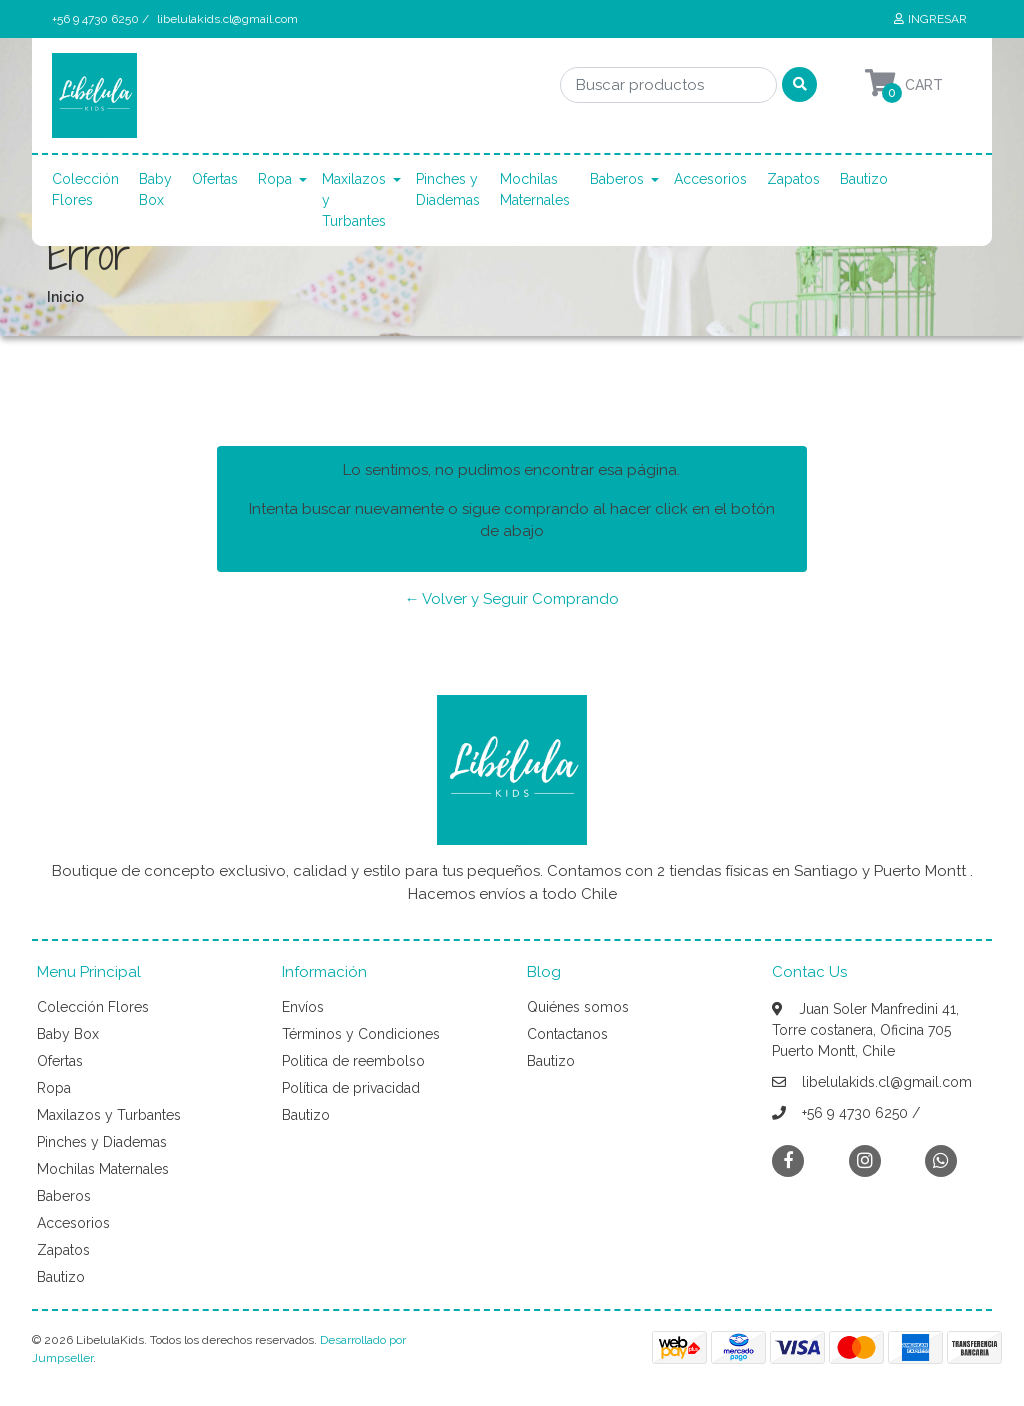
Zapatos (793, 179)
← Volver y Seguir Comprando (511, 599)
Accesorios (710, 179)
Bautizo (864, 179)
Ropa (275, 179)
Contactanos (567, 1034)
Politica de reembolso (353, 1061)
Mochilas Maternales (535, 189)
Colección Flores (85, 189)
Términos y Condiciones (361, 1034)
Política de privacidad (351, 1088)
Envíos (303, 1007)
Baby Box (155, 189)
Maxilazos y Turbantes (354, 200)
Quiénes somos (578, 1007)
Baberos (617, 179)
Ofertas (215, 179)
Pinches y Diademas (448, 189)
